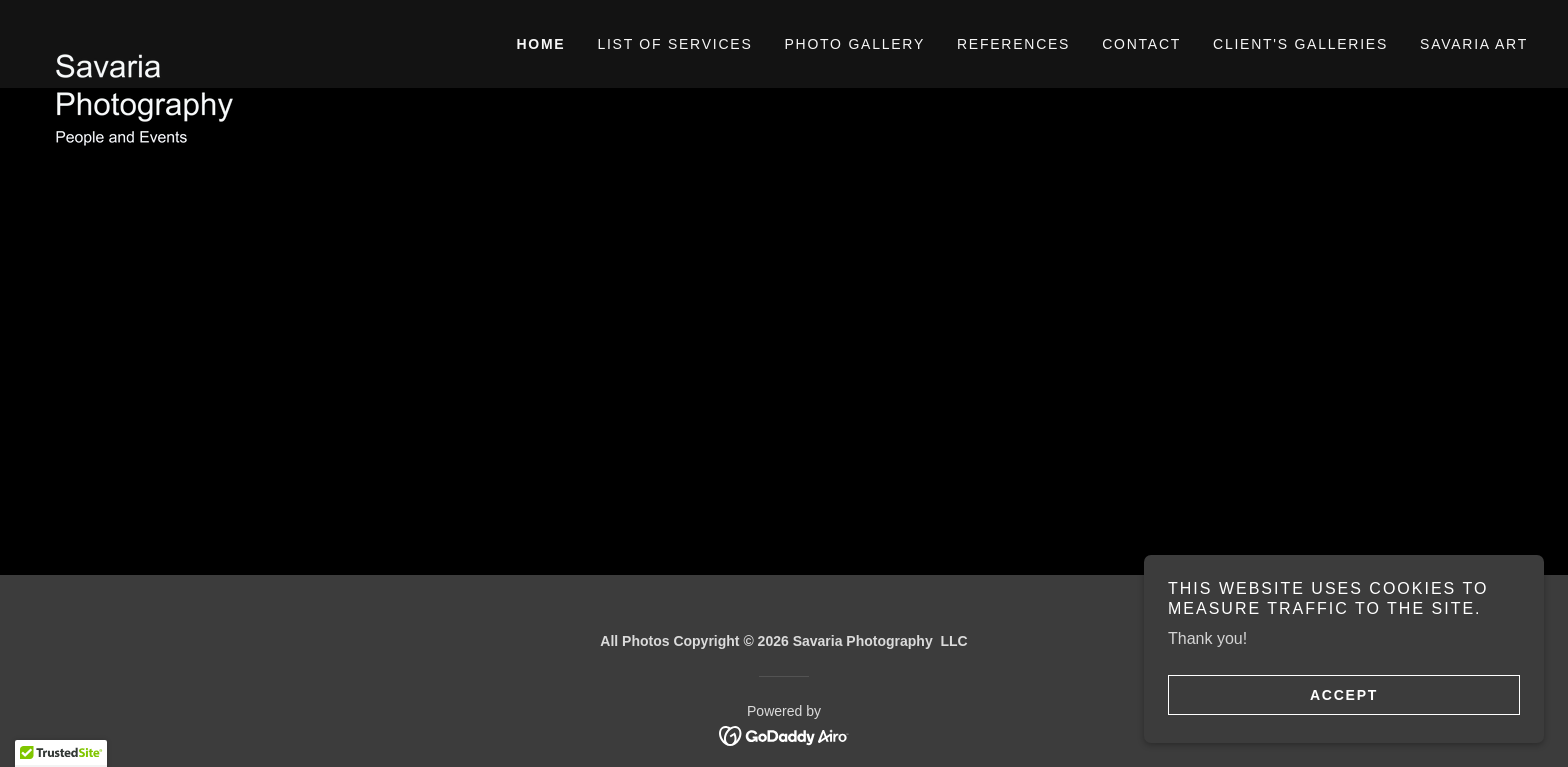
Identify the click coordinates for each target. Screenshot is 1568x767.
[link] (226, 32)
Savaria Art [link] (1474, 44)
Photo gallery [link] (854, 44)
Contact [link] (1141, 44)
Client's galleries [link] (1300, 44)
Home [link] (540, 44)
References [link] (1013, 44)
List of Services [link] (674, 44)
